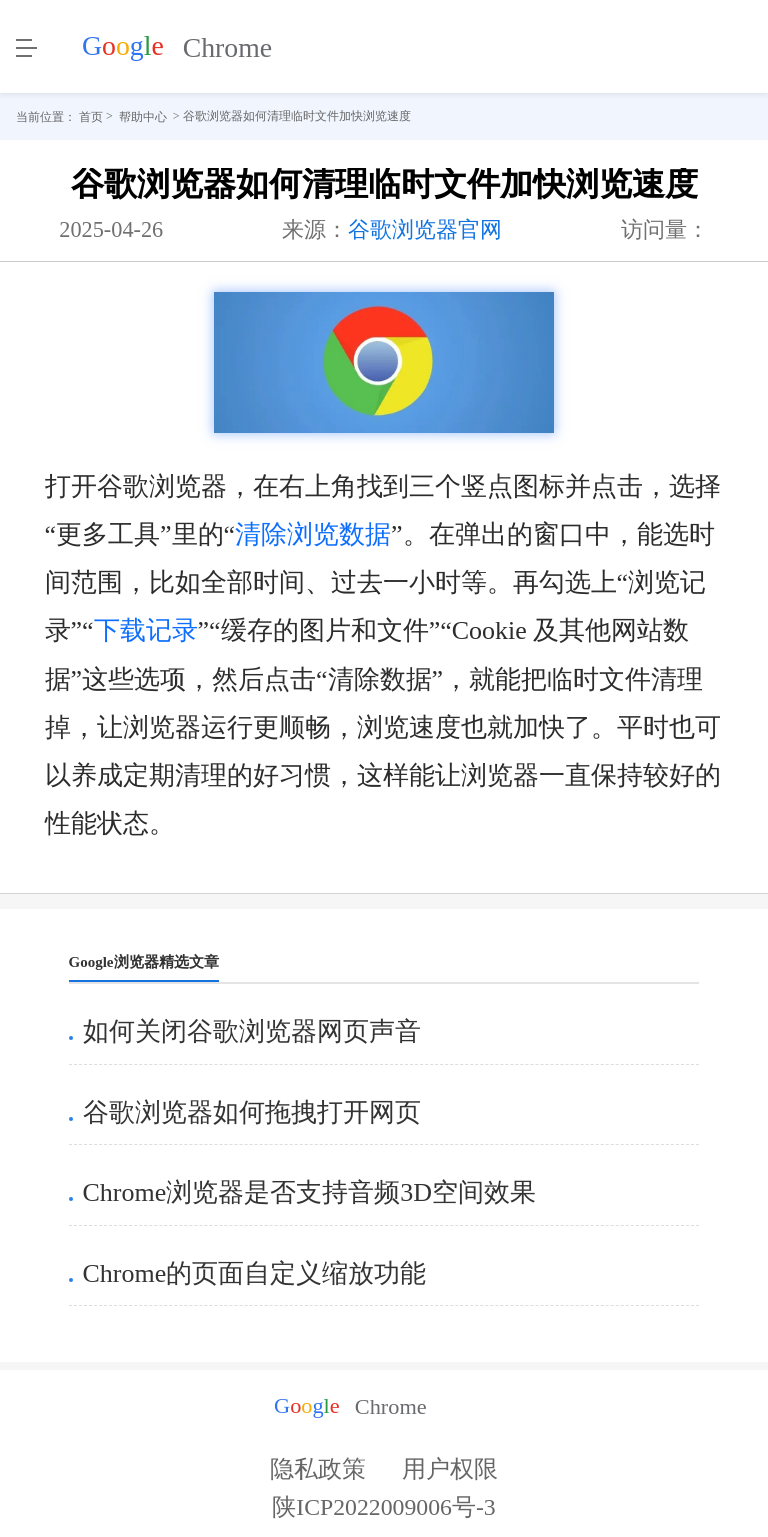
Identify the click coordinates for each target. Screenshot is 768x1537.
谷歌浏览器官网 (425, 229)
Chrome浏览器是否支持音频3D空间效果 (309, 1192)
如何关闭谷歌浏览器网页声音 (252, 1031)
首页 (91, 116)
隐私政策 (318, 1469)
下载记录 (146, 630)
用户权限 (450, 1469)
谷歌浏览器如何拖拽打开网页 (252, 1112)
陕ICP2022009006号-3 (383, 1513)
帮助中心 (143, 116)
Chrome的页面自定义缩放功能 (255, 1273)
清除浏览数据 (313, 534)
